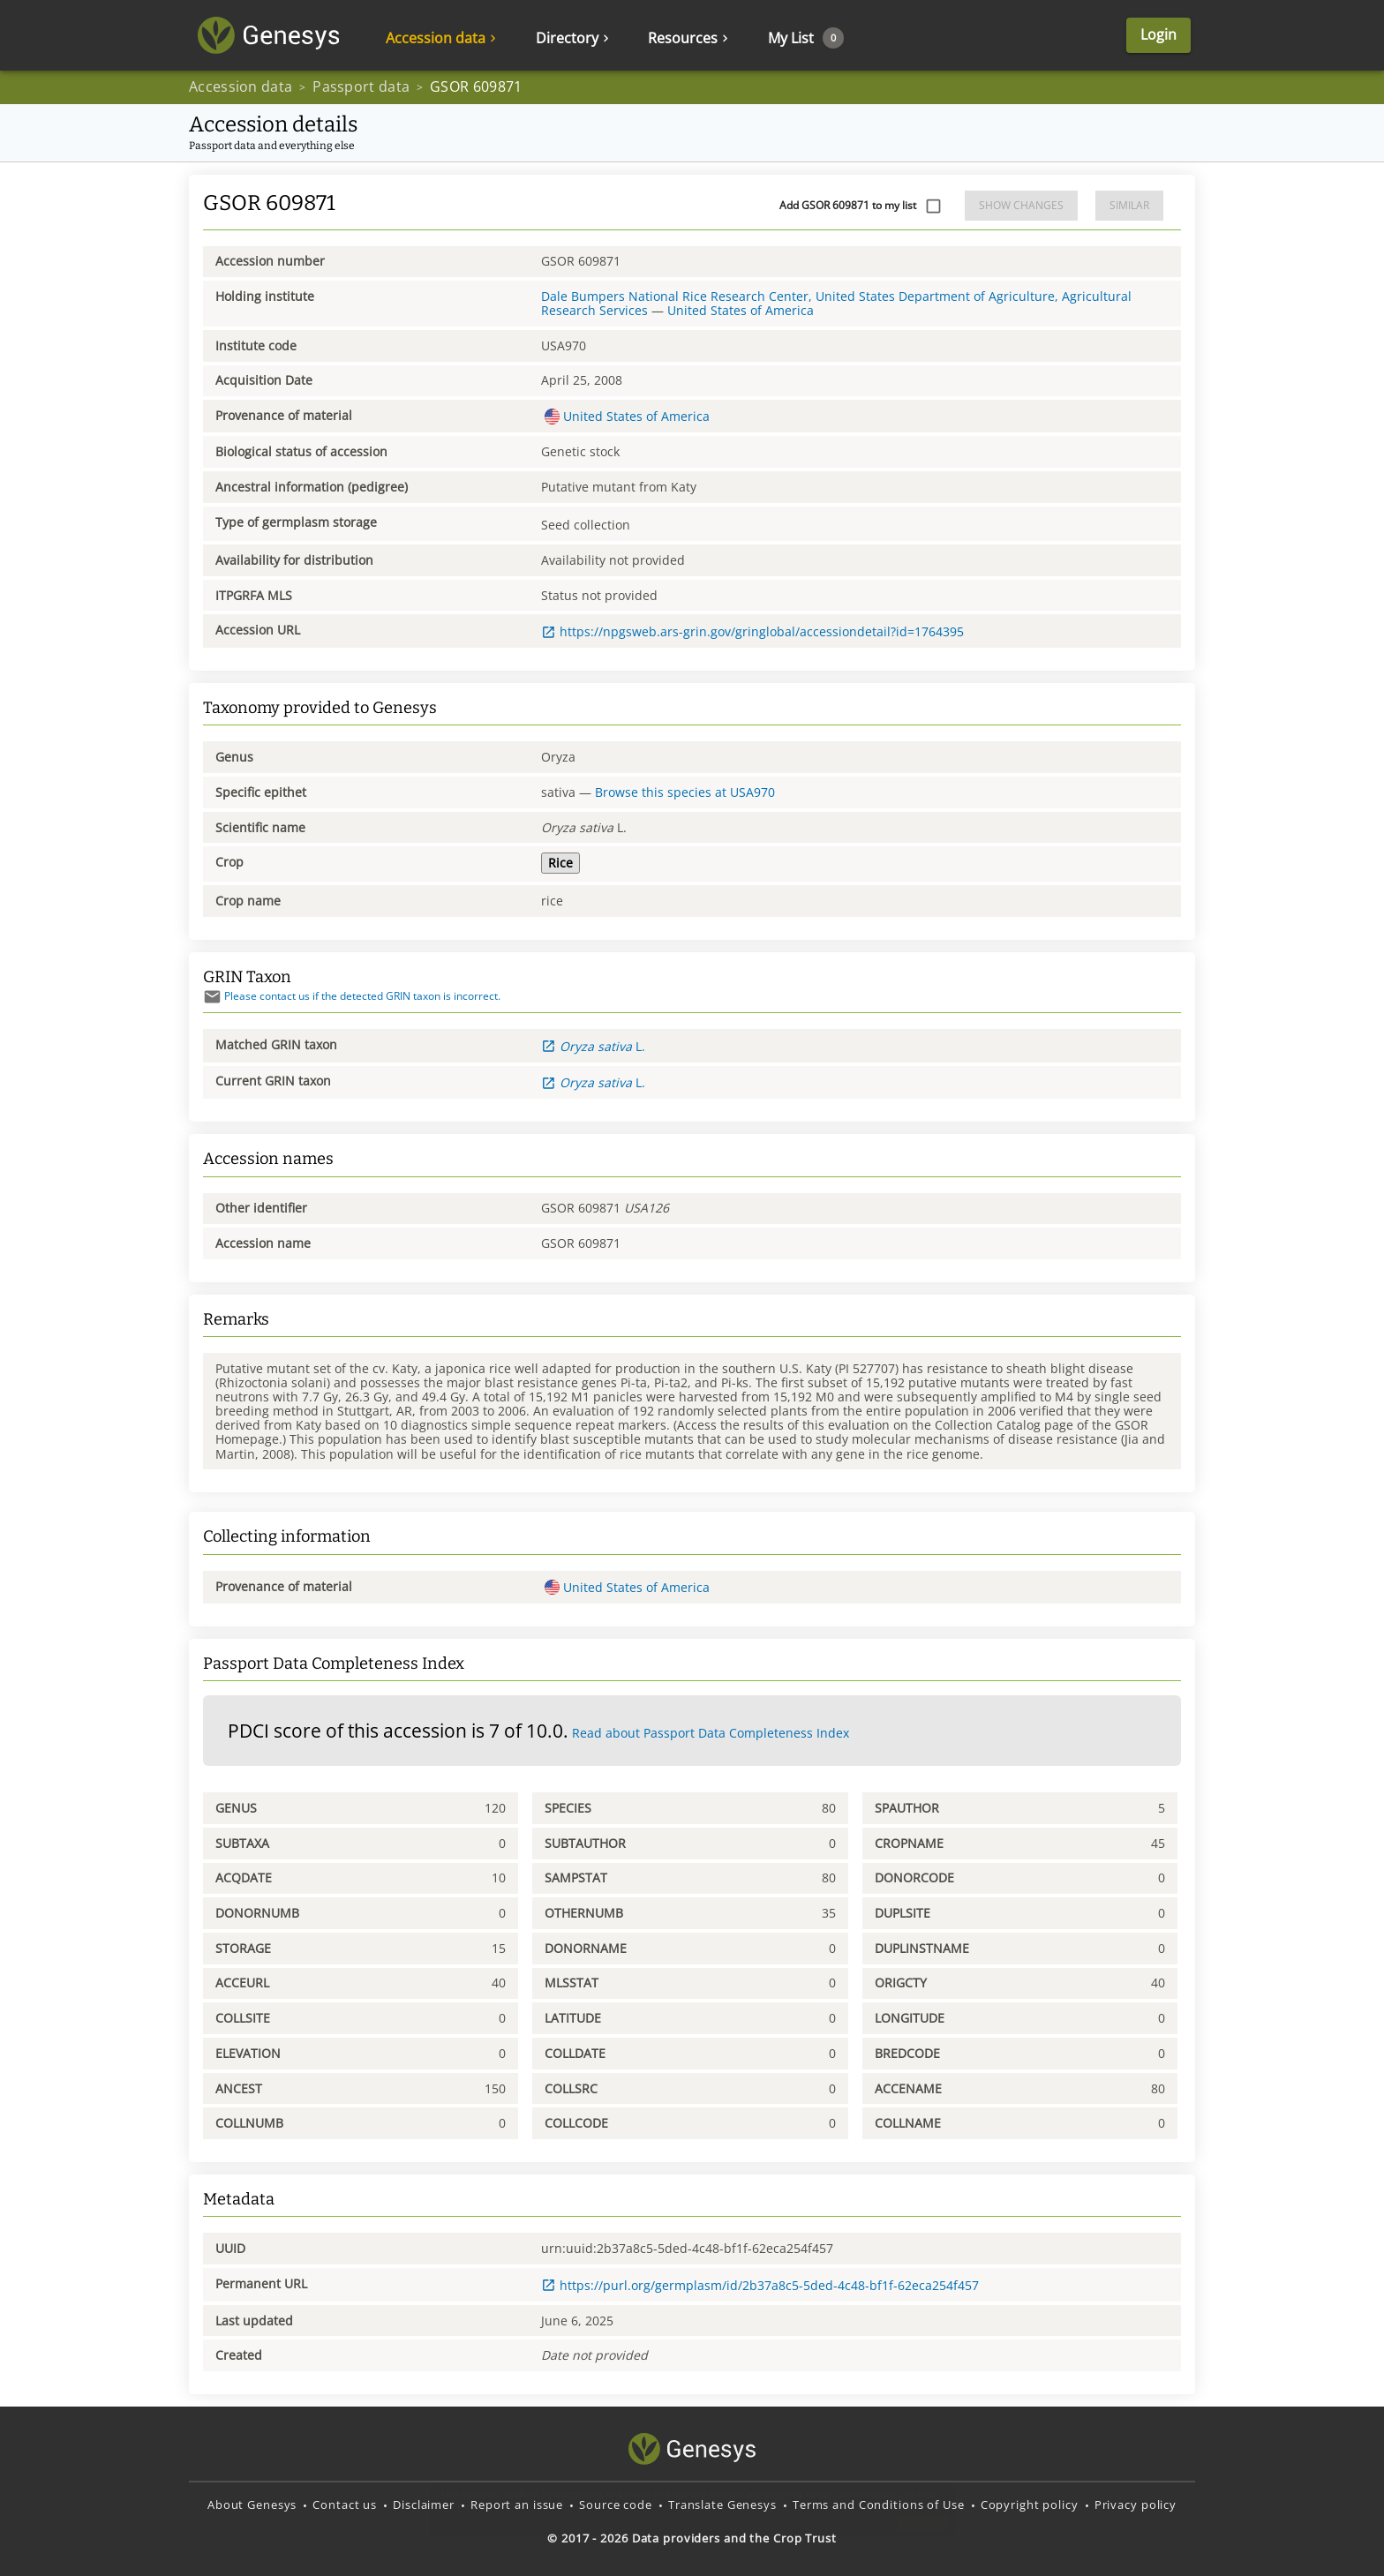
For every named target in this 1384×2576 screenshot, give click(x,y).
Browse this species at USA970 (685, 792)
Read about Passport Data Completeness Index (710, 1732)
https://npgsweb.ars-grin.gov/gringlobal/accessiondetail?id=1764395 (752, 631)
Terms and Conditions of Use (879, 2504)
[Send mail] (212, 997)
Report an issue (516, 2504)
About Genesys (252, 2504)
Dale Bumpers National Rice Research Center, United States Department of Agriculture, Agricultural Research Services (836, 303)
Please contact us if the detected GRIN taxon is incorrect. (351, 995)
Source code (615, 2504)
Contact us (344, 2504)
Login (1158, 35)
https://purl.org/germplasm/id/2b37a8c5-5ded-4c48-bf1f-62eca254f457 (760, 2285)
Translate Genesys (722, 2504)
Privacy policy (1135, 2504)
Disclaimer (424, 2504)
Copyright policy (1030, 2504)
